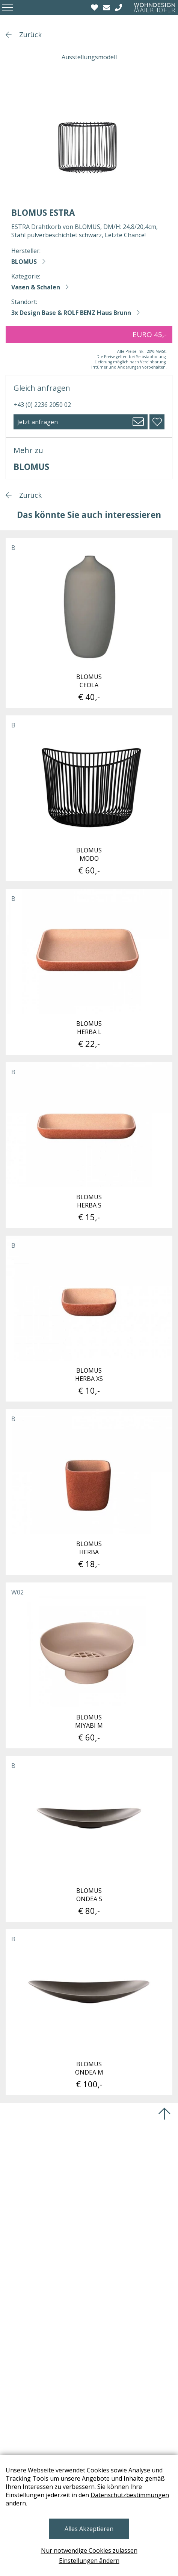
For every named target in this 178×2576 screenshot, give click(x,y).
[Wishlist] (95, 7)
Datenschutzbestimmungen (130, 2495)
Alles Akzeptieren (89, 2529)
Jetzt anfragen (37, 422)
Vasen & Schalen (35, 287)
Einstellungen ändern (89, 2560)
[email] (107, 7)
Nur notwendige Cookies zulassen (89, 2550)
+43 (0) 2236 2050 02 (42, 404)
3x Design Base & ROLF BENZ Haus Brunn (71, 313)
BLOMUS (24, 261)
